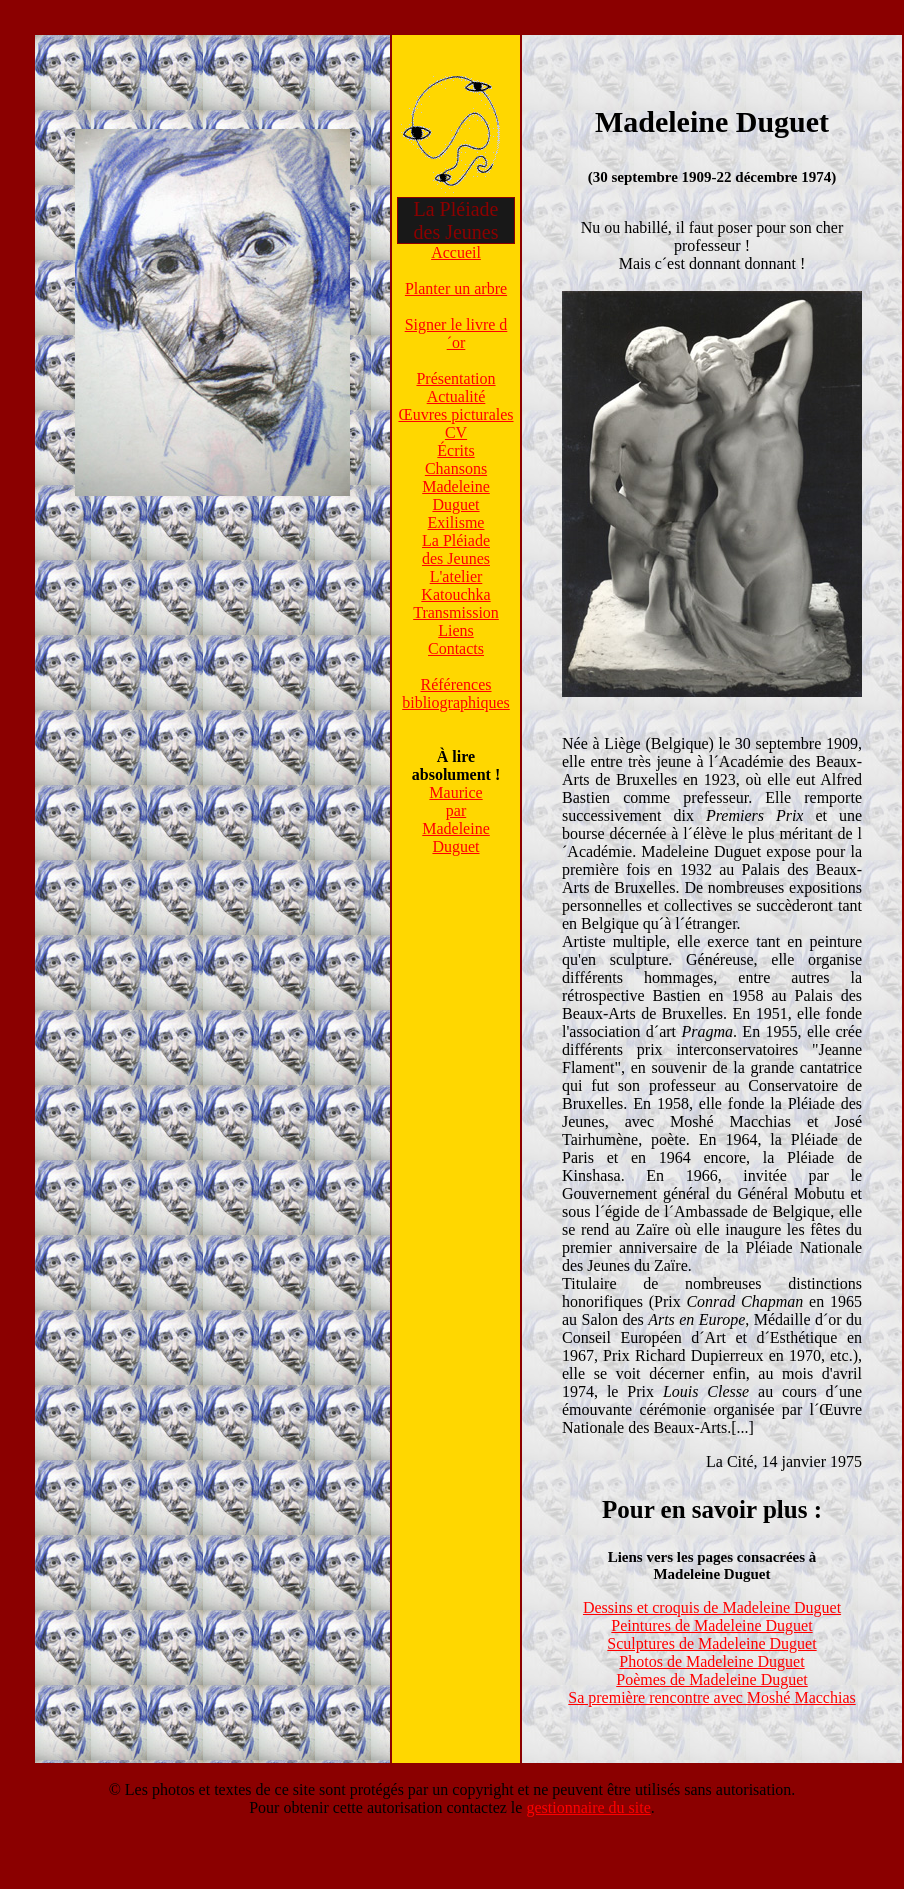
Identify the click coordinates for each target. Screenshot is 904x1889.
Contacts (456, 648)
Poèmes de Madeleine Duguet (712, 1679)
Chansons (456, 468)
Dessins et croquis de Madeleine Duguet (712, 1607)
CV (456, 432)
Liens (456, 630)
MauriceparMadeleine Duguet (456, 819)
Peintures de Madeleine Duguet (711, 1625)
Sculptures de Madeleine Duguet (711, 1643)
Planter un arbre (456, 288)
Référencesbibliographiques (456, 693)
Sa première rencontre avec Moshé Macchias (711, 1697)
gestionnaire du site (588, 1807)
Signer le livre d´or (456, 333)
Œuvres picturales (455, 414)
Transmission (456, 612)
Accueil (456, 252)
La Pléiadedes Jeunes (456, 549)
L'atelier (456, 576)
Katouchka (455, 594)
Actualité (456, 396)
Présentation (455, 378)
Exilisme (456, 522)
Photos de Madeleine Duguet (711, 1661)
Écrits (455, 450)
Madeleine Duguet (456, 495)
